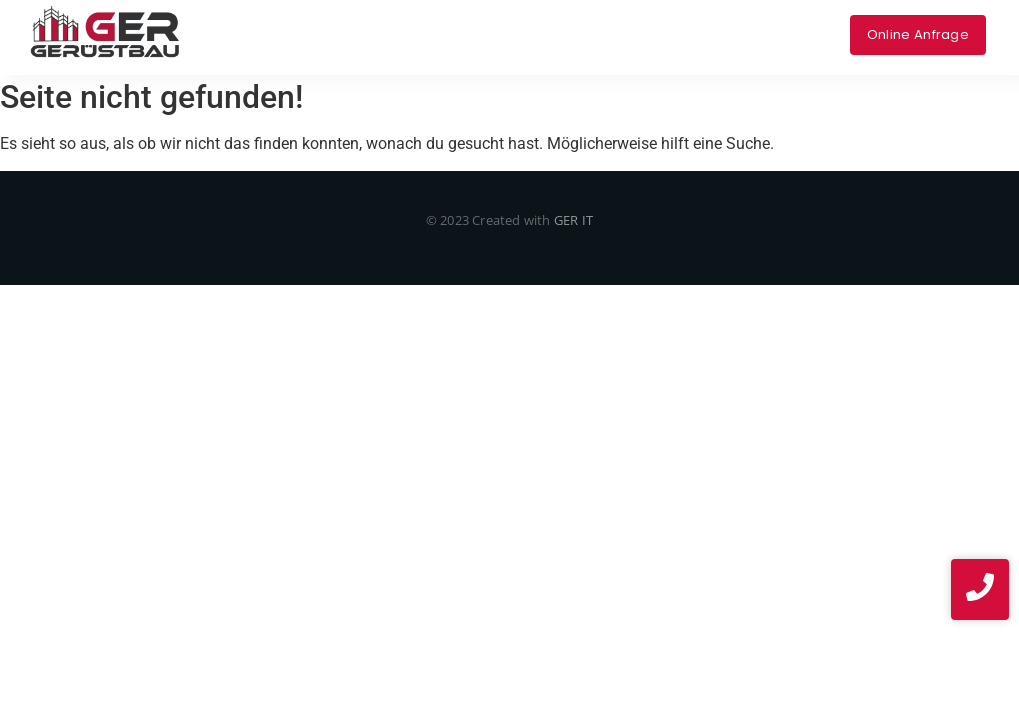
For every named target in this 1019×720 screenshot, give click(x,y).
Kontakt (664, 20)
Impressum (754, 20)
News (520, 47)
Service (421, 20)
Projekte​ (585, 20)
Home (249, 20)
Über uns (501, 20)
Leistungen (334, 20)
